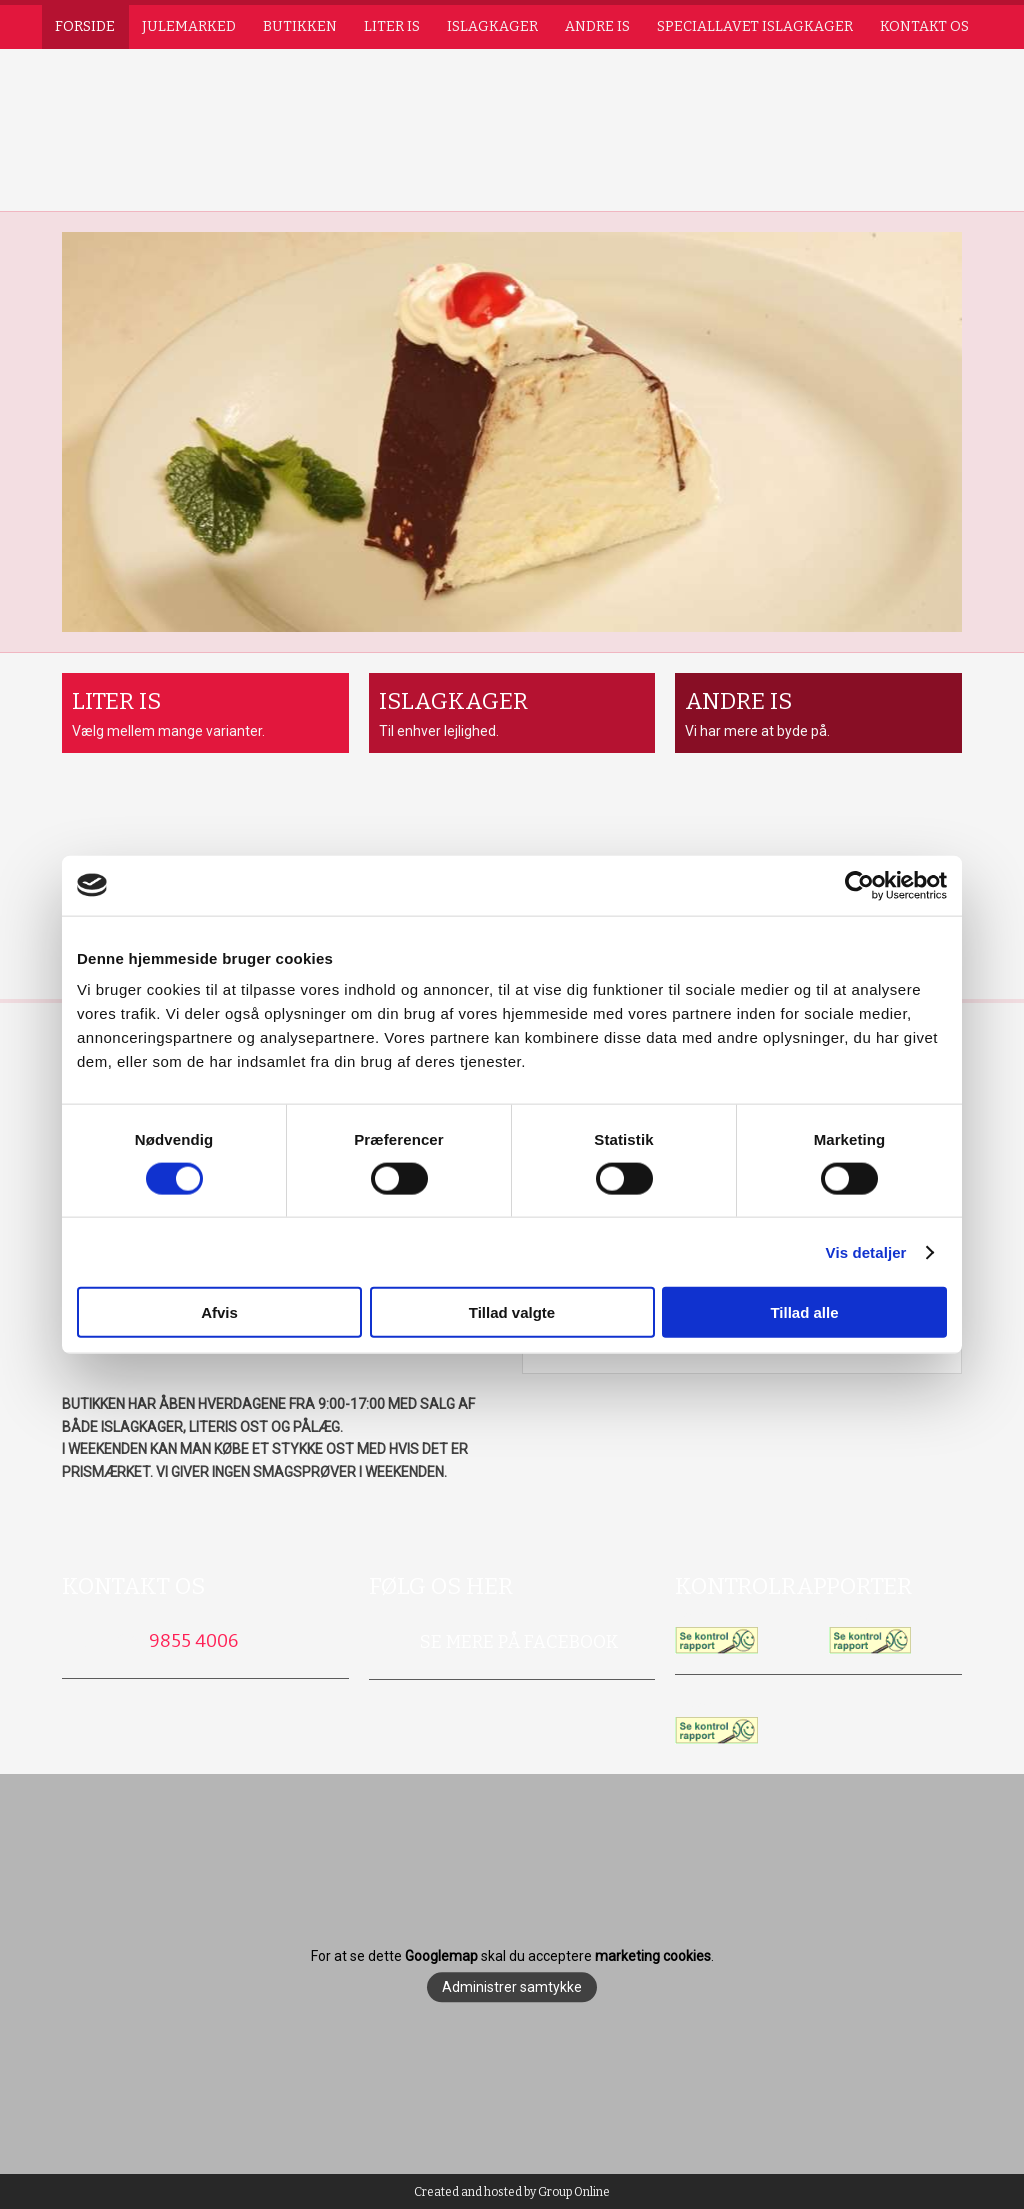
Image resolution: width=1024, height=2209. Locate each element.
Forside (85, 26)
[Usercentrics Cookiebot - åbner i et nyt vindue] (859, 885)
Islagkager (492, 26)
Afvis (219, 1312)
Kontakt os (924, 26)
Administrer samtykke (512, 1988)
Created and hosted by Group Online (512, 2192)
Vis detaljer (866, 1251)
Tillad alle (804, 1312)
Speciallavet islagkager (755, 26)
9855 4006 (193, 1641)
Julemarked (189, 26)
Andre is (597, 26)
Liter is (392, 26)
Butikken (300, 26)
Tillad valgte (512, 1312)
